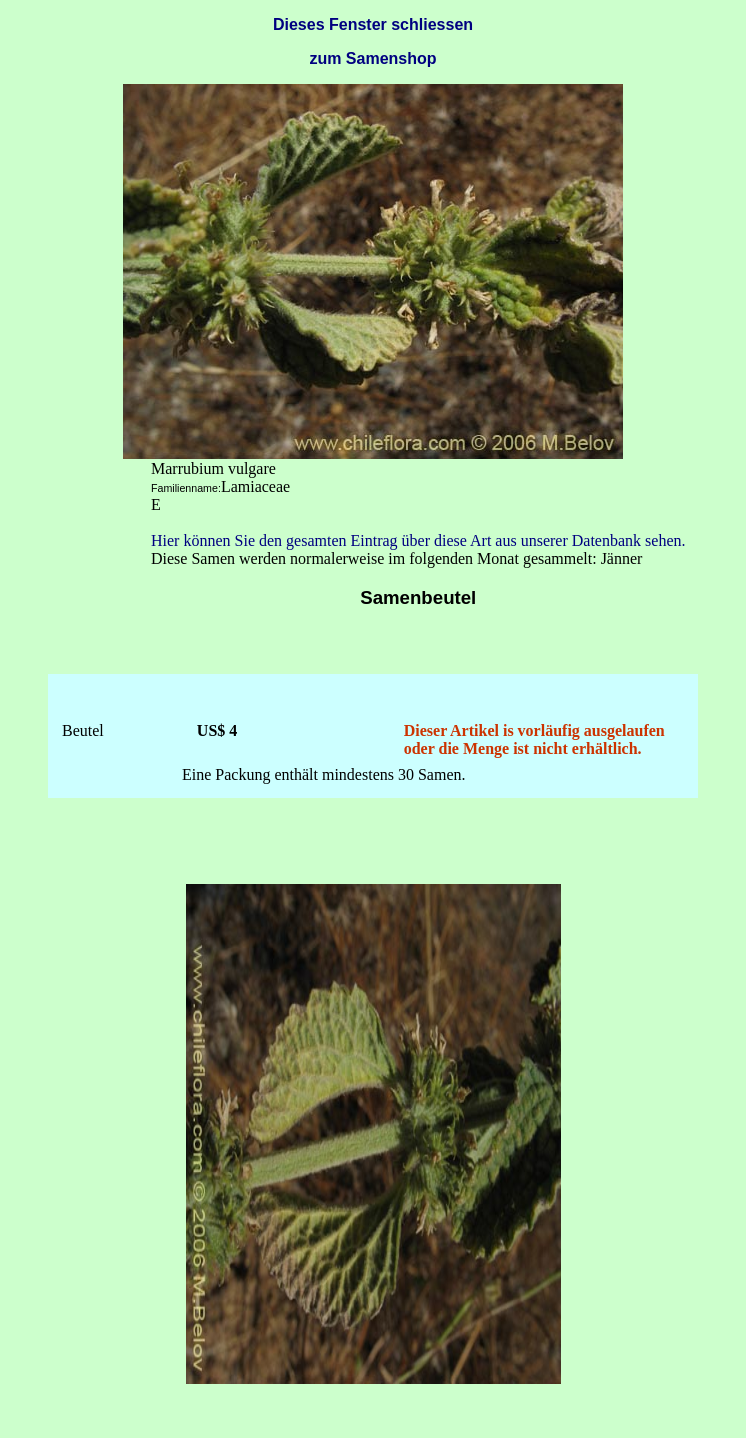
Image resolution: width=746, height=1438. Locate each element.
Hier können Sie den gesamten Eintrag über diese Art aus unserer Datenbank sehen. (418, 540)
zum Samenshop (372, 58)
